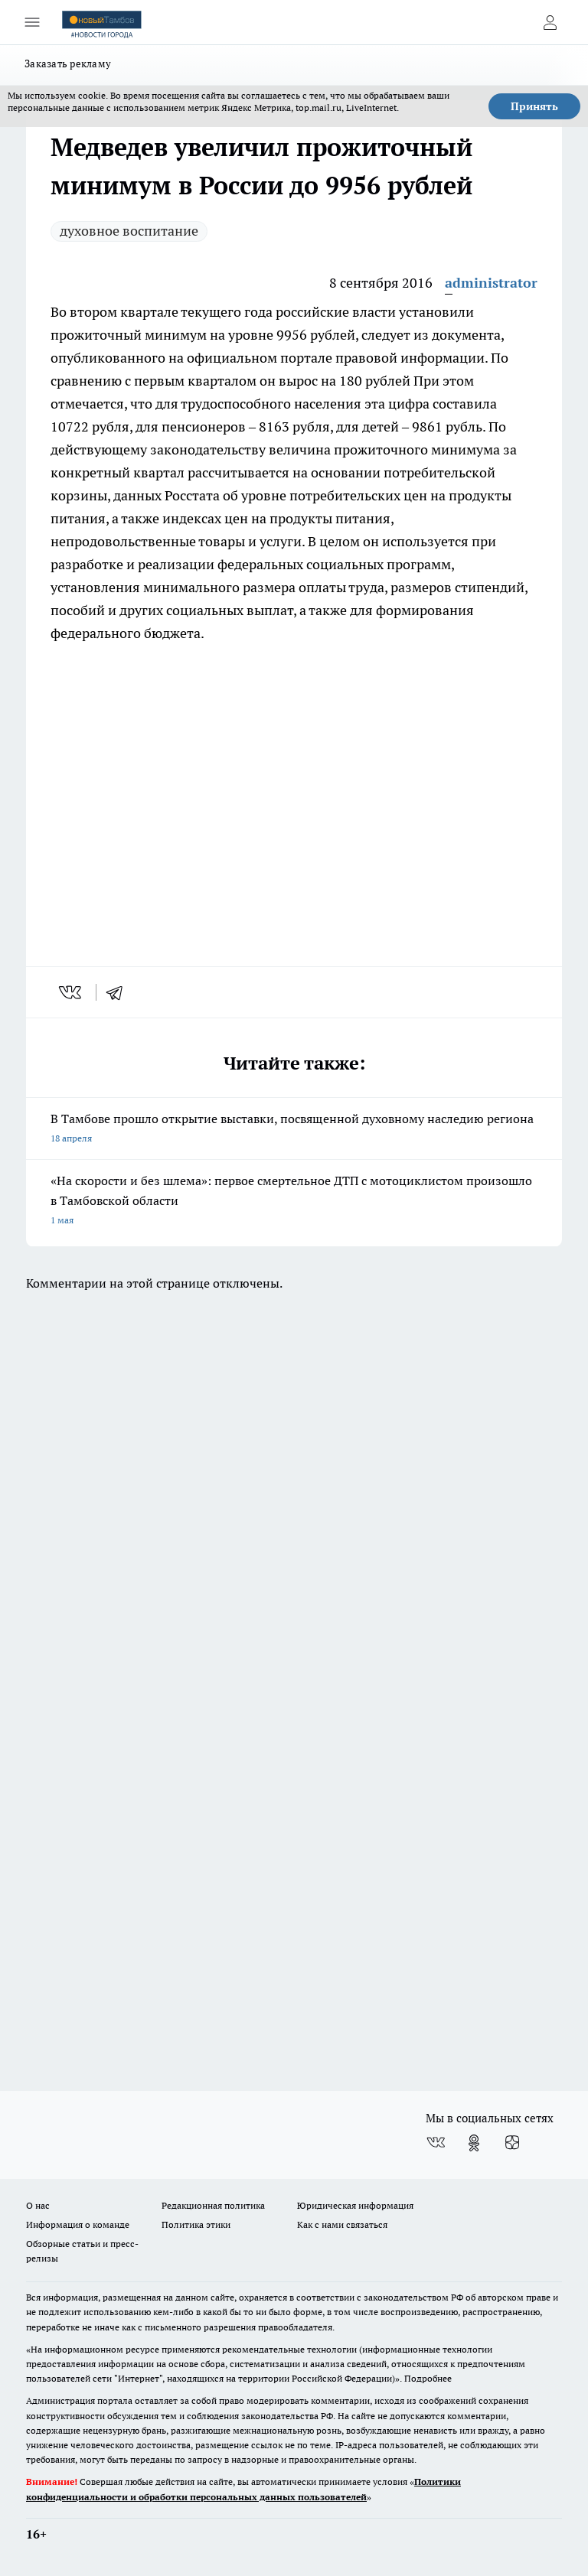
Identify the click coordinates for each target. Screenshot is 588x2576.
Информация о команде (77, 2224)
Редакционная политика (213, 2205)
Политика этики (196, 2224)
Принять (534, 106)
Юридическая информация (355, 2205)
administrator (491, 282)
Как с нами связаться (342, 2224)
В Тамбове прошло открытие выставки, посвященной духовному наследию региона (294, 1129)
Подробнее (428, 2378)
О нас (38, 2205)
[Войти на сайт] (549, 22)
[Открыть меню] (32, 22)
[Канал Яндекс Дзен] (512, 2143)
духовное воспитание (129, 230)
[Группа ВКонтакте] (435, 2143)
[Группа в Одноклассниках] (474, 2143)
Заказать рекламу (67, 63)
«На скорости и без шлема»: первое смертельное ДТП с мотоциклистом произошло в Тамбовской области (294, 1201)
